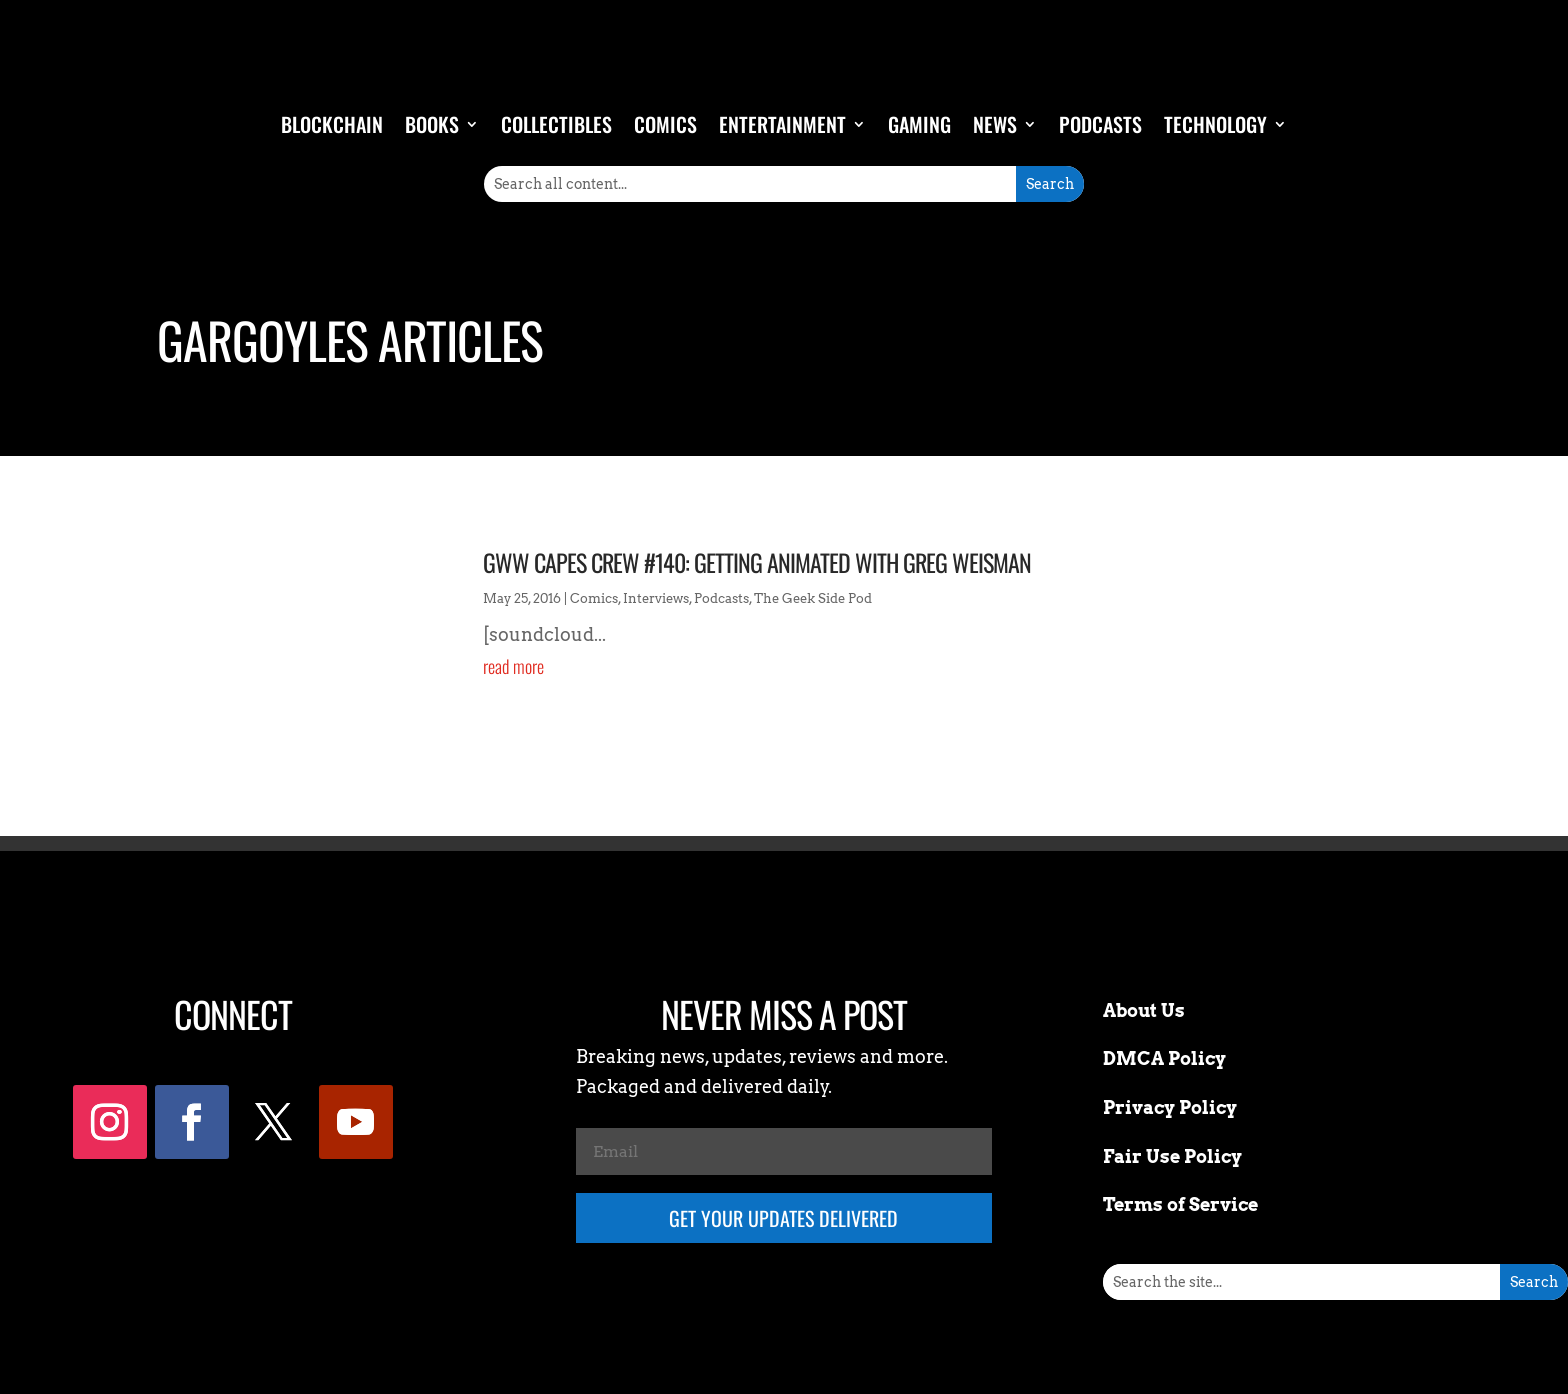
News (995, 124)
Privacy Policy (1170, 1107)
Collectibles (556, 124)
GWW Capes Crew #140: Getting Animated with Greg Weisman (757, 562)
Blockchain (332, 124)
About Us (1144, 1010)
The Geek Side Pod (813, 598)
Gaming (919, 124)
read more (513, 666)
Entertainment (782, 124)
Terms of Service (1180, 1204)
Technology (1215, 124)
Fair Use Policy (1172, 1156)
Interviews (656, 598)
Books (432, 124)
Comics (665, 124)
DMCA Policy (1164, 1058)
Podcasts (1100, 124)
